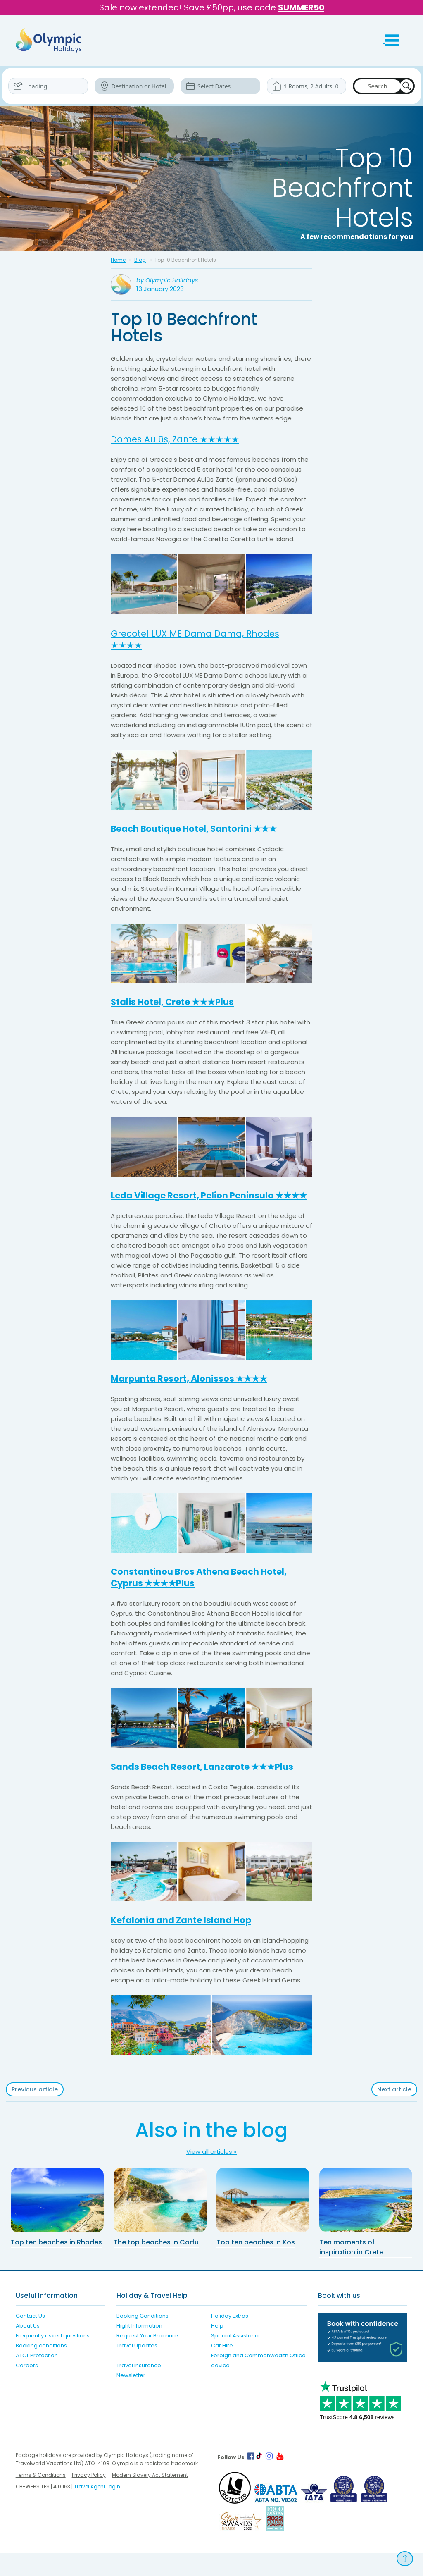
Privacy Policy (89, 2498)
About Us (28, 2349)
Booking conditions (41, 2369)
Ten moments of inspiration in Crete (351, 2270)
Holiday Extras (229, 2339)
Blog (140, 259)
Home (118, 259)
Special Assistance (236, 2359)
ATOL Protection (37, 2379)
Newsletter (130, 2398)
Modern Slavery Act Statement (150, 2498)
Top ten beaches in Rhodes (56, 2265)
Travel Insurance (138, 2388)
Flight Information (139, 2349)
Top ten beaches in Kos (255, 2265)
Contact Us (30, 2339)
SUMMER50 (301, 7)
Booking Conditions (142, 2339)
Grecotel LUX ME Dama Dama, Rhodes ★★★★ (204, 639)
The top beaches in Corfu (156, 2265)
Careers (27, 2388)
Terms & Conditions (41, 2498)
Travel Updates (136, 2369)
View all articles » (211, 2175)
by (167, 280)
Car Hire (222, 2369)
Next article (394, 2112)
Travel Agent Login (97, 2509)
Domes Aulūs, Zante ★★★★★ (183, 439)
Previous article (35, 2112)
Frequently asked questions (53, 2359)
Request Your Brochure (147, 2359)
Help (217, 2349)
